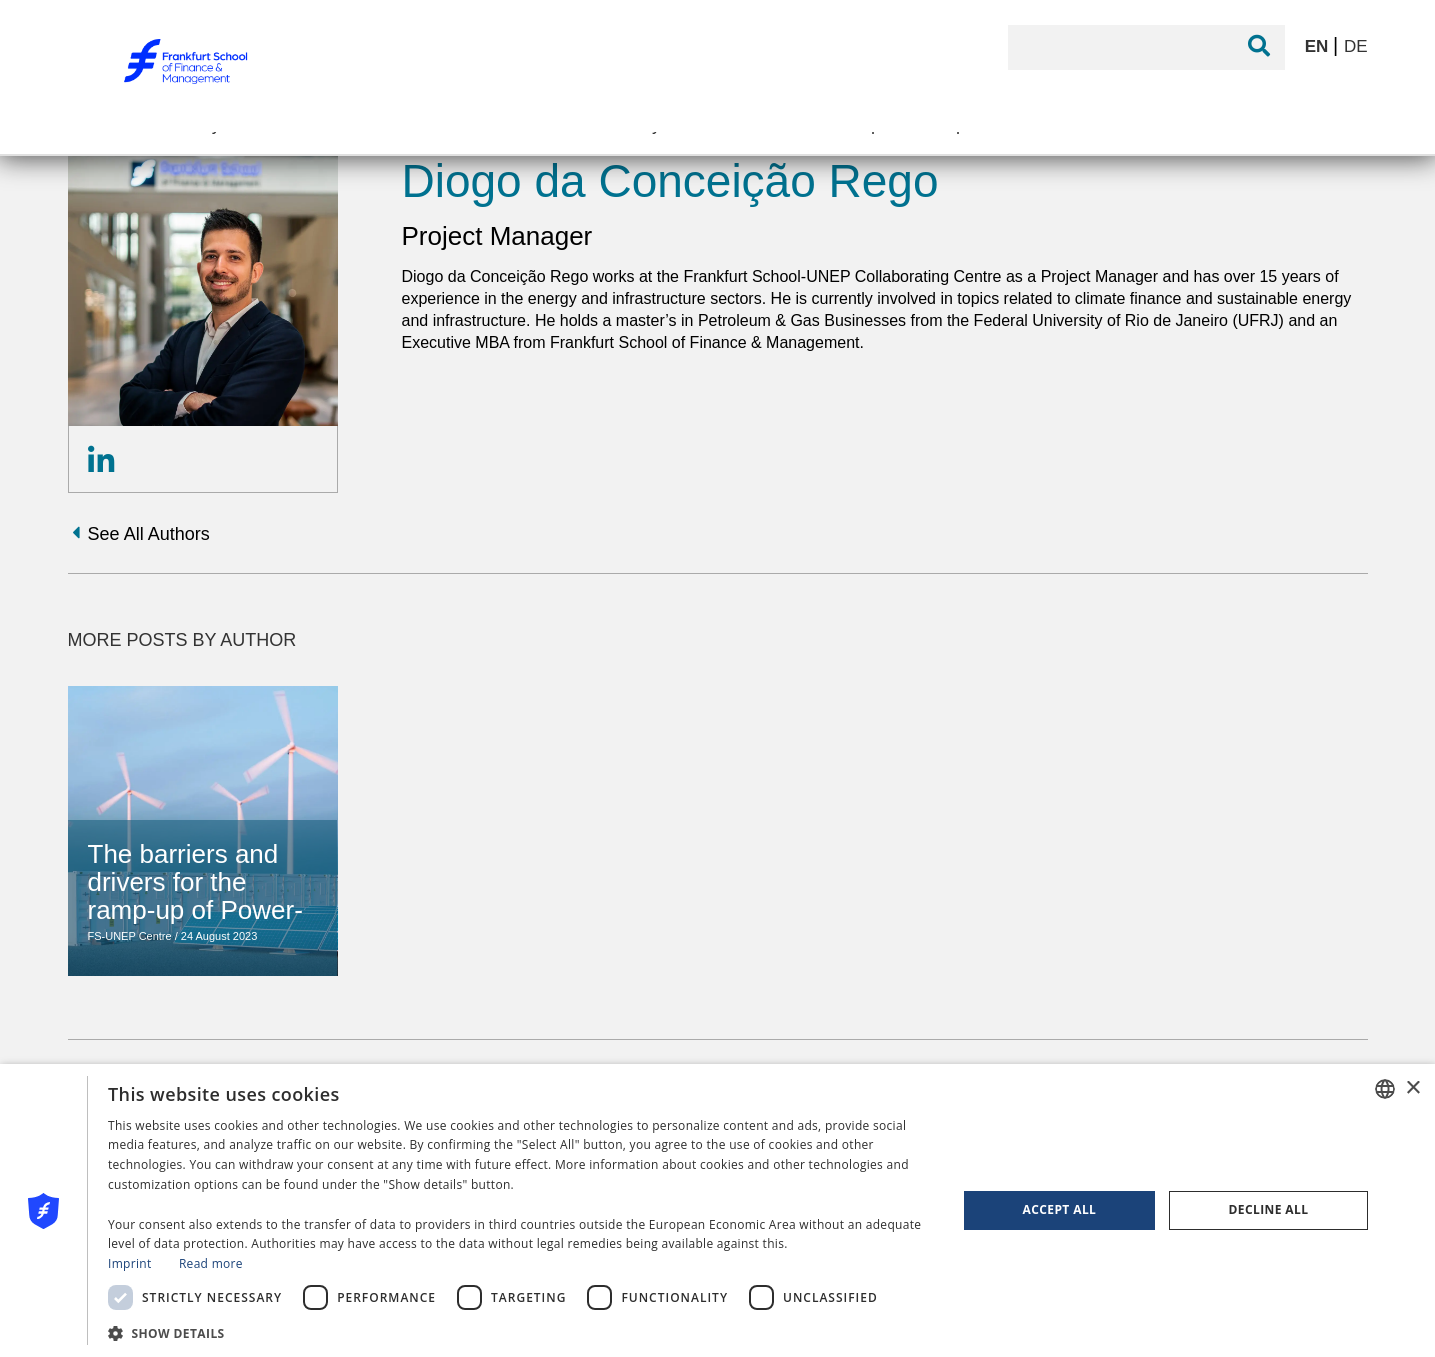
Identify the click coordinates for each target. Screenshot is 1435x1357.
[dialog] (717, 1210)
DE (1356, 46)
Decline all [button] (1269, 1209)
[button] (520, 1331)
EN (1319, 46)
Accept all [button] (1060, 1209)
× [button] (1412, 1088)
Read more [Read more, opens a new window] (211, 1263)
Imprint (129, 1263)
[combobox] (1385, 1089)
